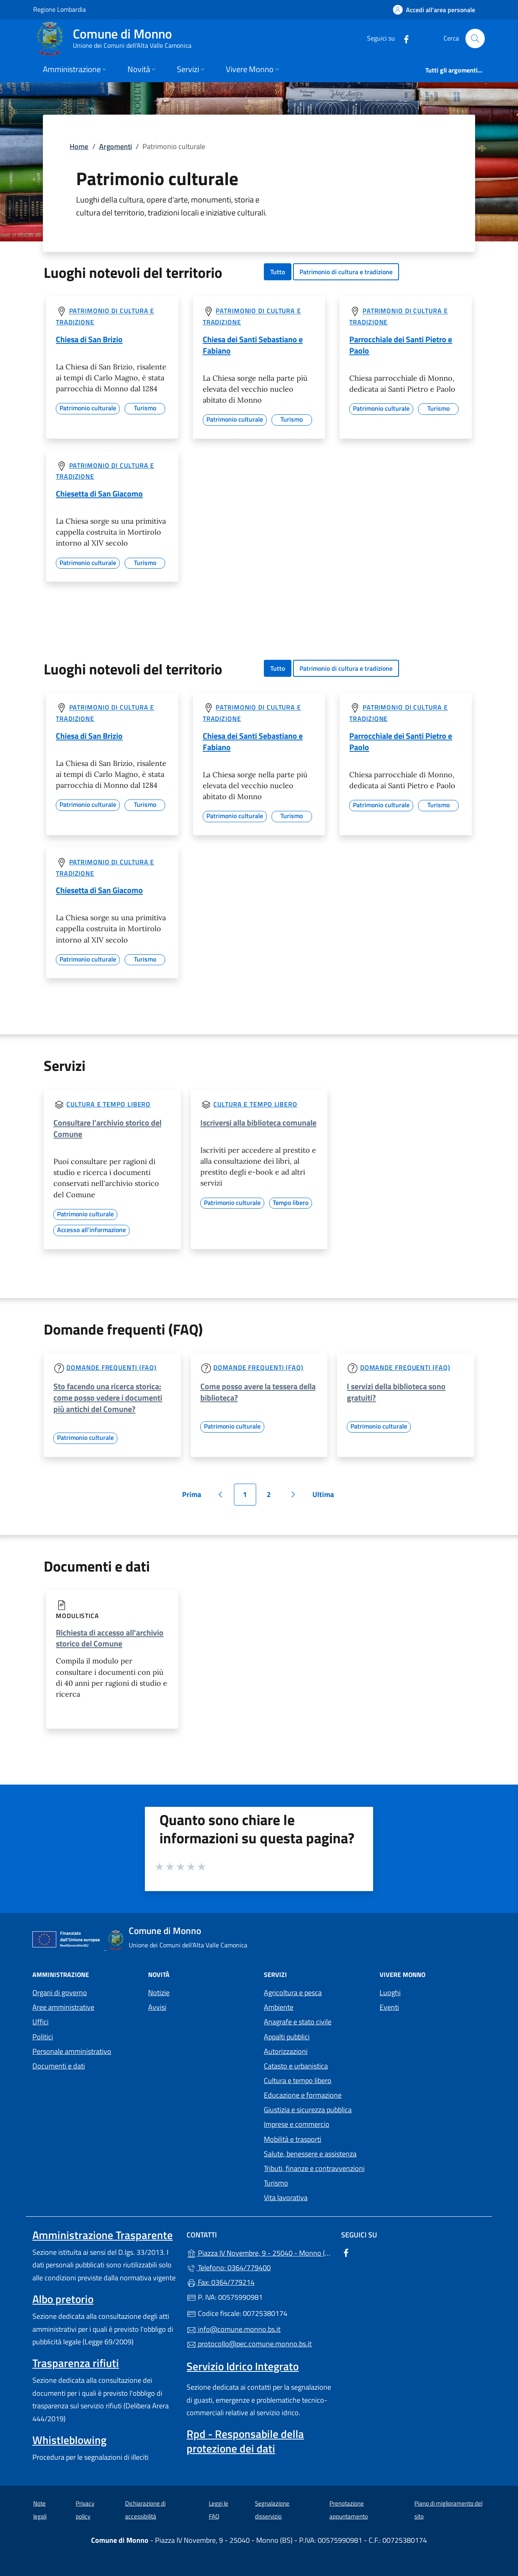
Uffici (40, 2021)
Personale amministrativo (71, 2051)
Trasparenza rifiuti (75, 2362)
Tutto (277, 272)
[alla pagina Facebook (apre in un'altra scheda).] (403, 38)
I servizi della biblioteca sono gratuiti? (396, 1392)
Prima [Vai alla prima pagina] (194, 1497)
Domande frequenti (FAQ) (111, 1367)
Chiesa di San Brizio (89, 339)
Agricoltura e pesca (293, 1992)
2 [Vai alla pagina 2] (273, 1497)
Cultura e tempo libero (108, 1104)
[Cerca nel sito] (475, 38)
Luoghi (390, 1992)
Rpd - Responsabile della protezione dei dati (245, 2441)
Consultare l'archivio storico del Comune (107, 1128)
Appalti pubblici (287, 2036)
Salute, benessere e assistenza (310, 2153)
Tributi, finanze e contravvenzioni (314, 2168)
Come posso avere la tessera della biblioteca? (258, 1392)
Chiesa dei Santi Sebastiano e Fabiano (253, 345)
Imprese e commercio (296, 2124)
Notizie (159, 1992)
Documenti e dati (58, 2065)
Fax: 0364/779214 (221, 2282)
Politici (42, 2036)
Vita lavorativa (286, 2197)
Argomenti (115, 146)
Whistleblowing (69, 2439)
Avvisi (157, 2007)
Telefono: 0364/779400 (229, 2267)
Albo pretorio (62, 2298)
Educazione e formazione (303, 2095)
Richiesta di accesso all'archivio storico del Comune (109, 1638)
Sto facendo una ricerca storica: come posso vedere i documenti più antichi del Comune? (107, 1397)
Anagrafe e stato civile (297, 2021)
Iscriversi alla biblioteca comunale (258, 1122)
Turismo (276, 2182)
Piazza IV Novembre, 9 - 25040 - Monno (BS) (259, 2252)
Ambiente (278, 2007)
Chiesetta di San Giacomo (99, 493)
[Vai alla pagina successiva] (293, 1495)
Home (79, 146)
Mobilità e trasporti (292, 2139)
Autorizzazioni (286, 2051)
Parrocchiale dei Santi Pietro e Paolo (400, 345)
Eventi (389, 2007)
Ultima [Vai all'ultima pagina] (326, 1497)
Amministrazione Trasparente (102, 2234)
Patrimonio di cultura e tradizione (346, 272)
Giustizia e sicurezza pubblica (308, 2109)
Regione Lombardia (59, 9)
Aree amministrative (63, 2007)
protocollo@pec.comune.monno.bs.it (249, 2343)
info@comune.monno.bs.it (233, 2329)
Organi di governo (59, 1992)
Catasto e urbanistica (296, 2065)
